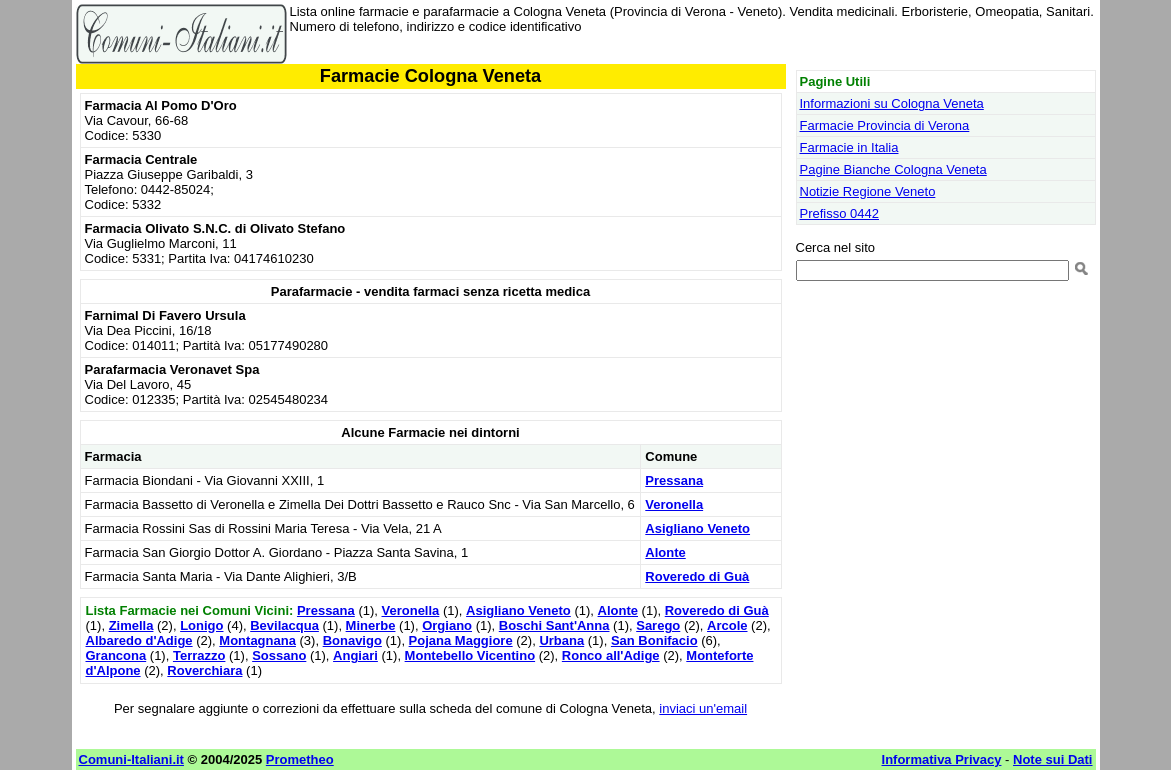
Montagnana (257, 640)
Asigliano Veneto (697, 528)
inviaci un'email (703, 708)
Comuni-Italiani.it (131, 759)
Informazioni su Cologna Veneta (892, 103)
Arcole (727, 625)
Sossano (279, 655)
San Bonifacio (654, 640)
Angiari (355, 655)
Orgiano (447, 625)
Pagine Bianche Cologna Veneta (893, 169)
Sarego (658, 625)
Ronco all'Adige (611, 655)
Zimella (131, 625)
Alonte (665, 552)
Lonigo (201, 625)
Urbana (561, 640)
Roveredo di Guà (697, 576)
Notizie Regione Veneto (868, 191)
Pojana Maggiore (461, 640)
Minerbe (371, 625)
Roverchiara (204, 670)
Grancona (116, 655)
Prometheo (300, 759)
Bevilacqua (284, 625)
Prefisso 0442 (840, 213)
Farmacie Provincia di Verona (885, 125)
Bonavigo (352, 640)
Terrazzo (199, 655)
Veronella (674, 504)
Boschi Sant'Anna (554, 625)
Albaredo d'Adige (139, 640)
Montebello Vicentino (470, 655)
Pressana (674, 480)
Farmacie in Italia (849, 147)
